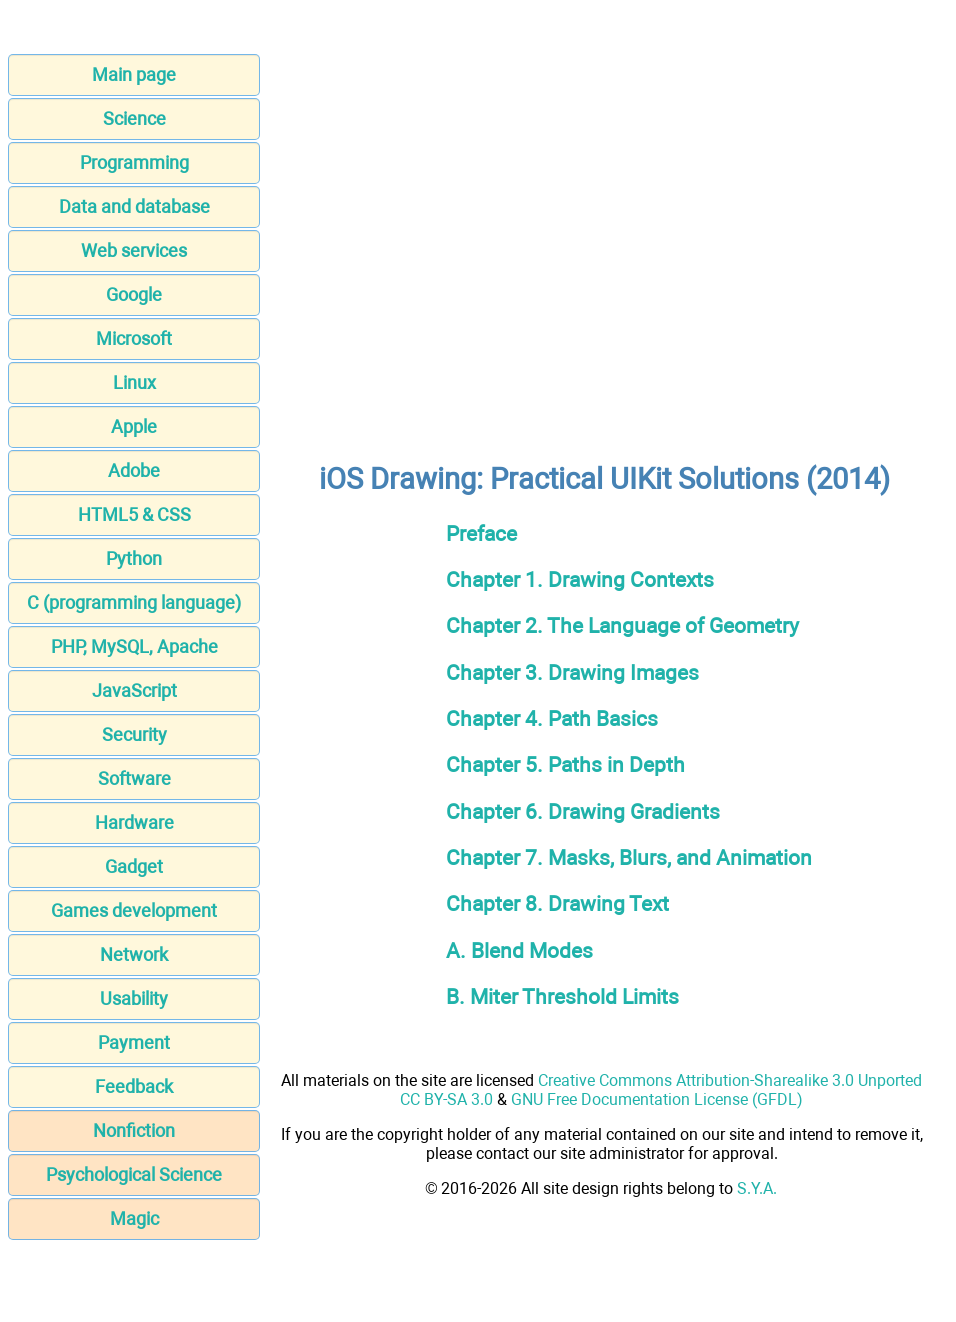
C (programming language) (134, 602)
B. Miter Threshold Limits (562, 996)
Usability (134, 998)
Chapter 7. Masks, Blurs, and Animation (629, 857)
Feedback (134, 1086)
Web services (134, 250)
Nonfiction (134, 1130)
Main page (134, 74)
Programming (134, 162)
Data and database (134, 206)
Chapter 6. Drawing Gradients (583, 811)
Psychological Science (134, 1174)
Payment (134, 1042)
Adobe (134, 470)
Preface (481, 533)
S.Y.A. (757, 1188)
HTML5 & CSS (134, 514)
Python (134, 558)
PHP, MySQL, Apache (134, 646)
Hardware (134, 822)
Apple (134, 426)
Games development (134, 910)
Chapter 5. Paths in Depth (565, 764)
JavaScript (134, 690)
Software (134, 778)
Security (134, 734)
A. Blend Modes (519, 950)
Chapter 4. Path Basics (552, 718)
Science (134, 118)
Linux (134, 382)
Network (134, 954)
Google (134, 294)
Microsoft (134, 338)
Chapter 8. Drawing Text (557, 903)
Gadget (134, 866)
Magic (134, 1218)
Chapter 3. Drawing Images (572, 672)
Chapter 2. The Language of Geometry (622, 625)
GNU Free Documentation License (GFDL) (657, 1099)
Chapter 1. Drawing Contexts (580, 579)
